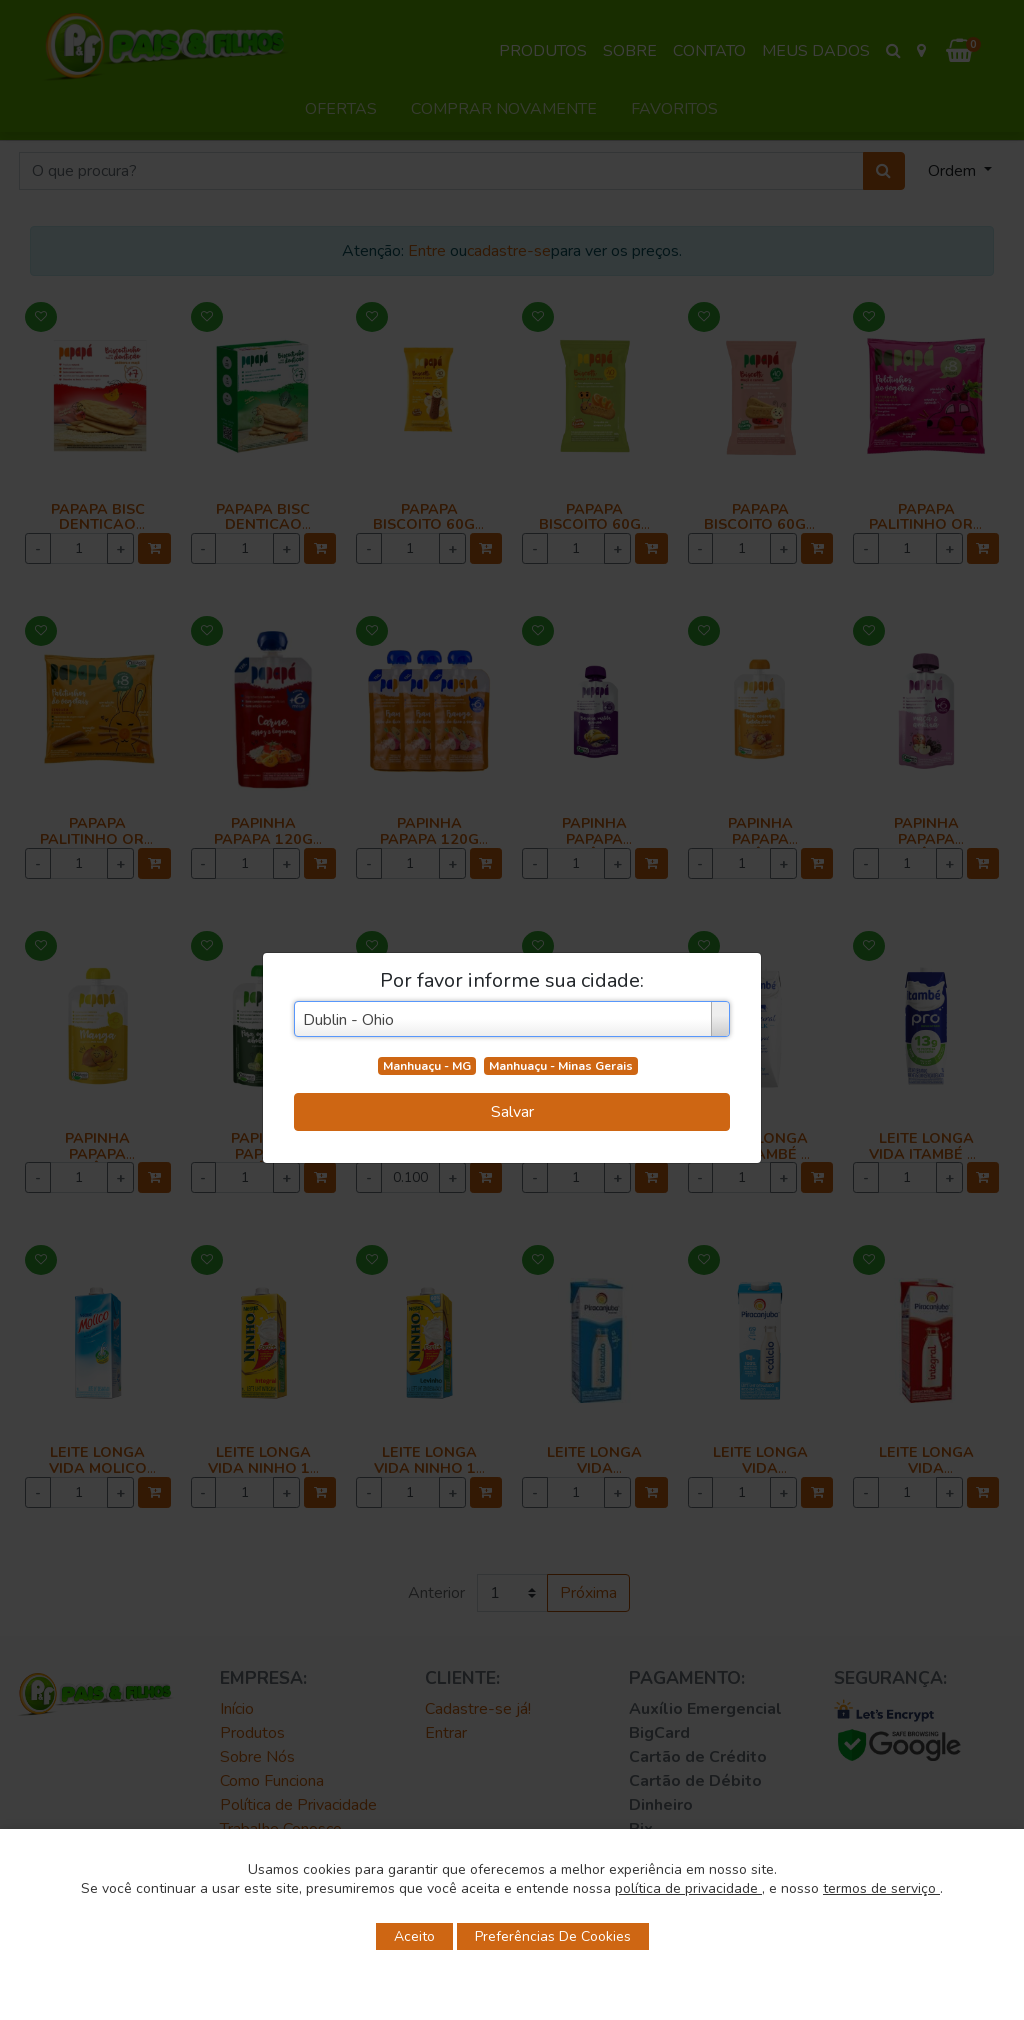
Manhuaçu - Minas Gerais (561, 1066)
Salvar (512, 1112)
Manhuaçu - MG (427, 1066)
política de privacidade (688, 1888)
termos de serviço (881, 1888)
